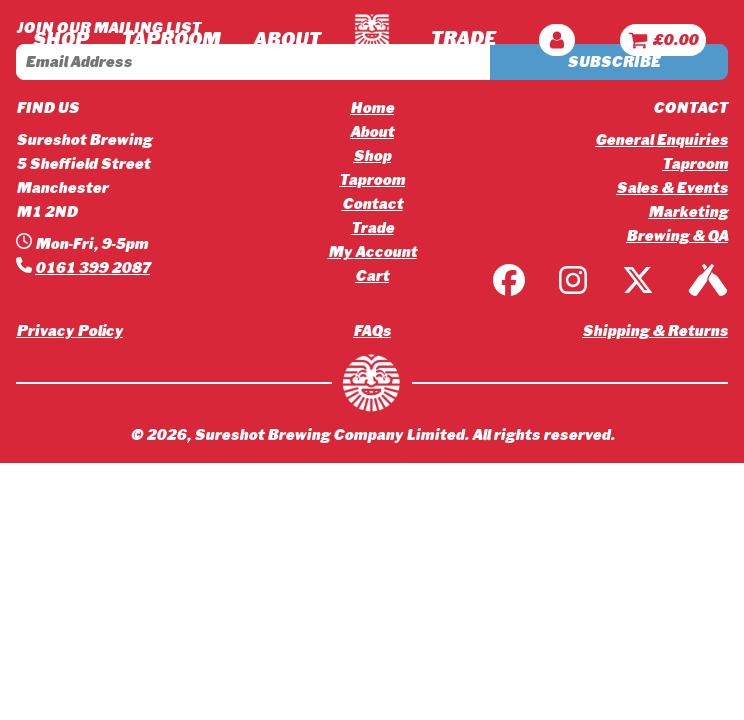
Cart (372, 276)
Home (372, 108)
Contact (372, 204)
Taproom (372, 180)
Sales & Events (672, 188)
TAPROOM (170, 40)
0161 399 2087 (92, 268)
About (372, 132)
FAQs (372, 331)
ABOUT (286, 40)
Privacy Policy (69, 331)
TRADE (462, 39)
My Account (372, 252)
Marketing (688, 212)
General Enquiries (661, 140)
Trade (372, 228)
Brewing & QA (677, 236)
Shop (60, 40)
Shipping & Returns (655, 331)
